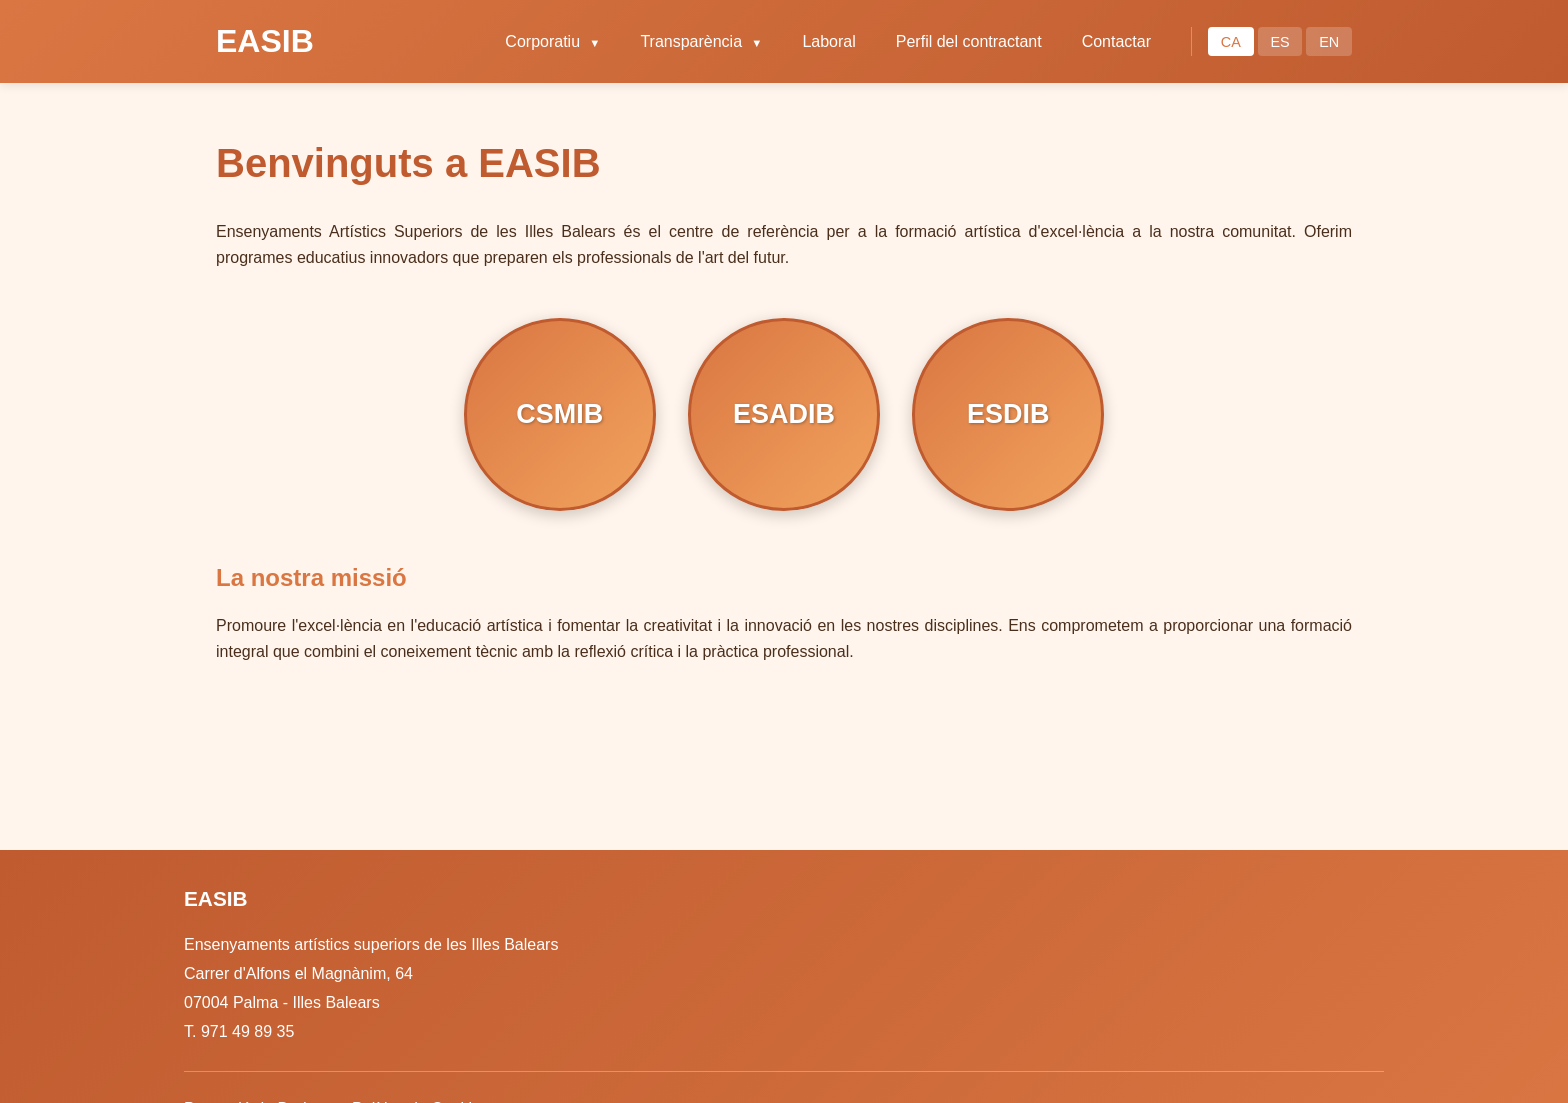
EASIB (265, 41)
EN (1329, 42)
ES (1279, 42)
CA (1231, 42)
